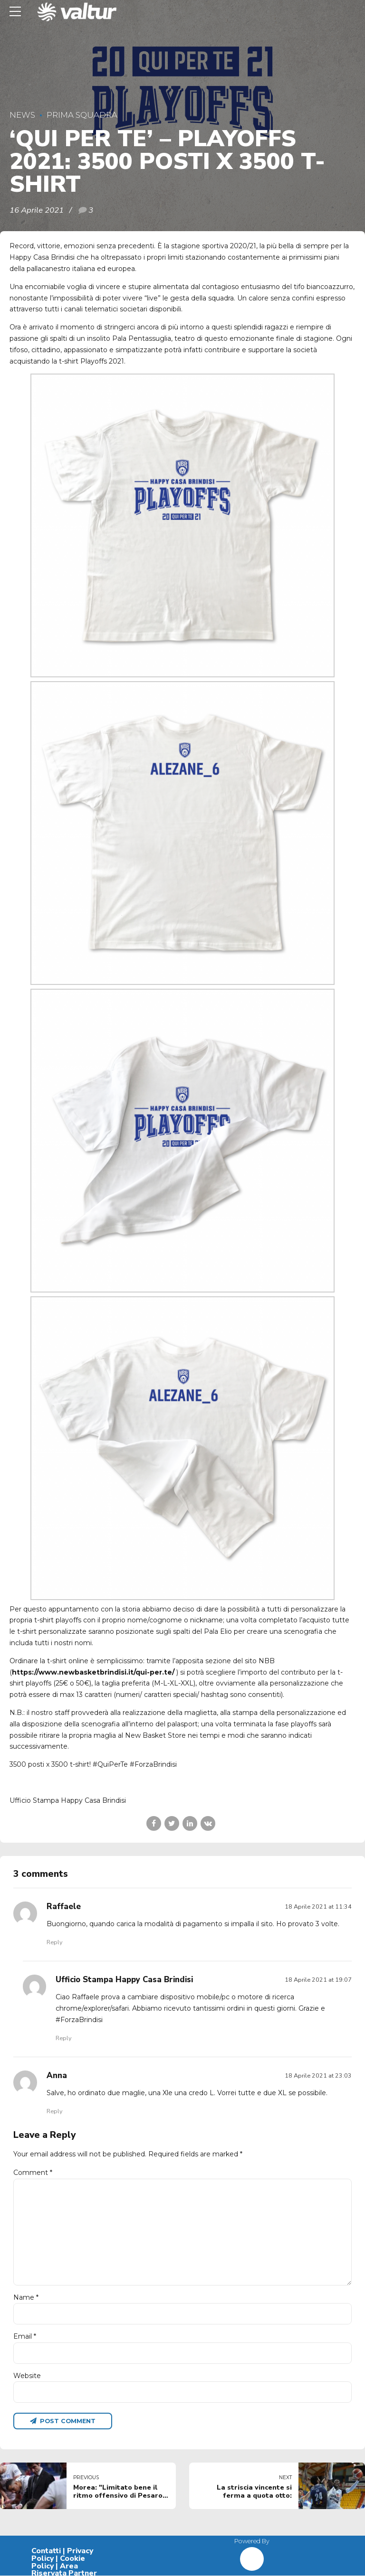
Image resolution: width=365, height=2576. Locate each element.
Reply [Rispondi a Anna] (54, 2111)
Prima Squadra (82, 115)
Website (27, 2376)
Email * (24, 2336)
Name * (25, 2298)
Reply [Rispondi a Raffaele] (54, 1942)
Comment (32, 2172)
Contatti (46, 2552)
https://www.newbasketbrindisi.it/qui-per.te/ (93, 1672)
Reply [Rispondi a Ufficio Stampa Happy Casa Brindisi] (63, 2038)
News (22, 115)
